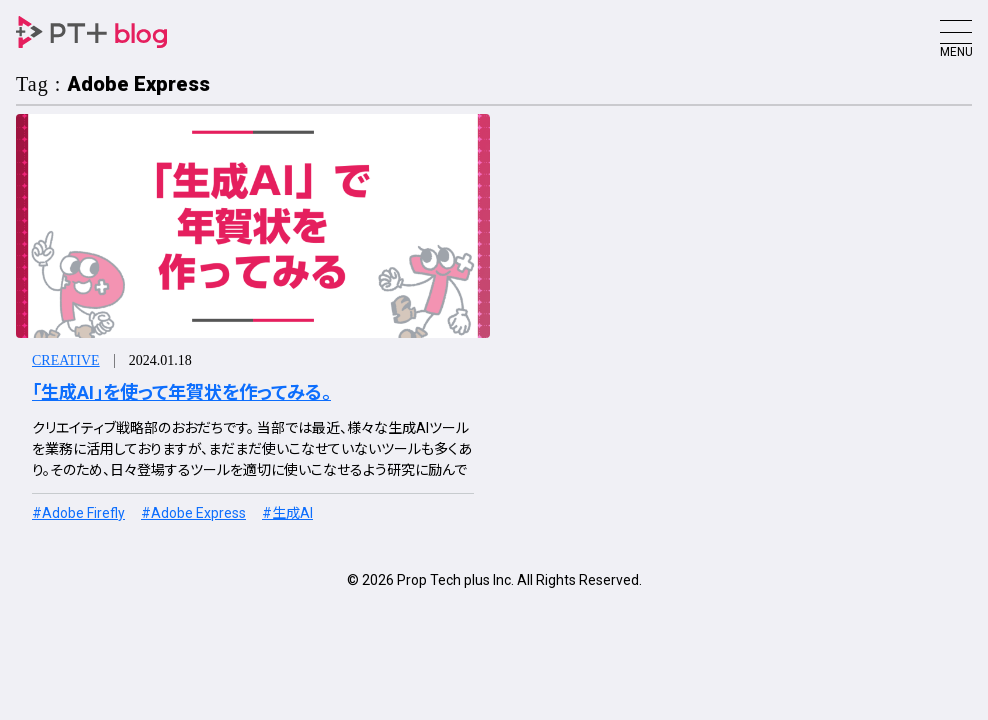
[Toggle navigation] (956, 32)
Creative (66, 360)
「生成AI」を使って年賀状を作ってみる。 (181, 392)
